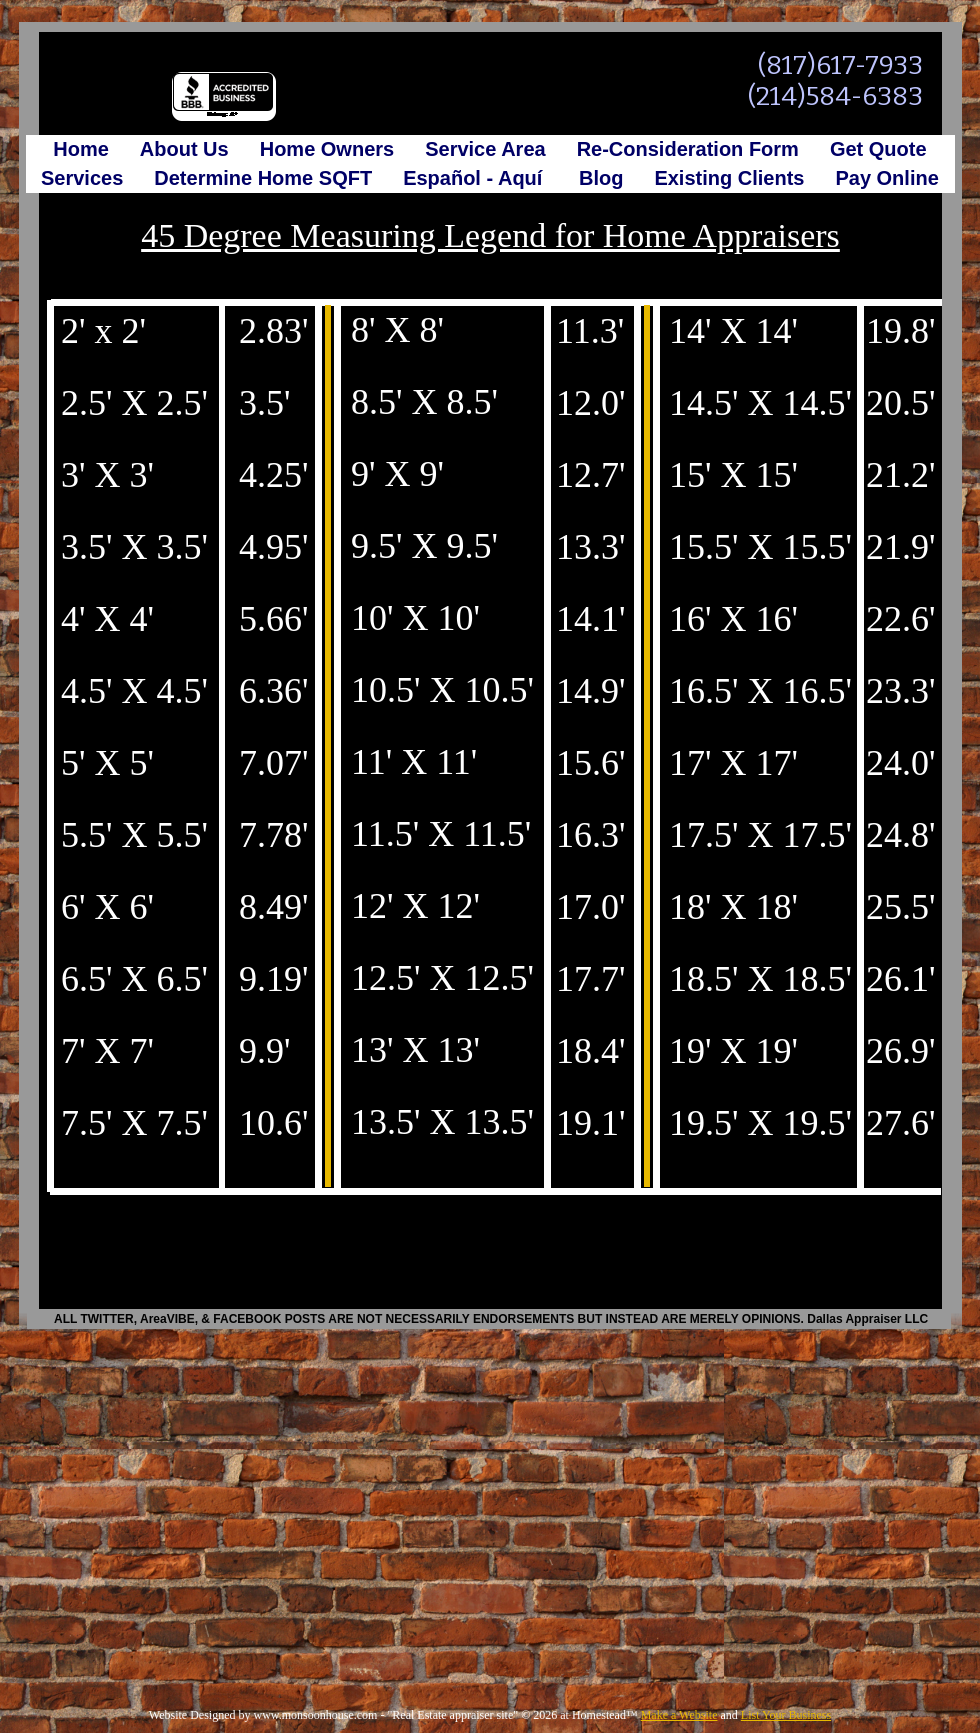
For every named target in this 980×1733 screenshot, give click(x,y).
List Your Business (786, 1715)
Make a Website (679, 1715)
